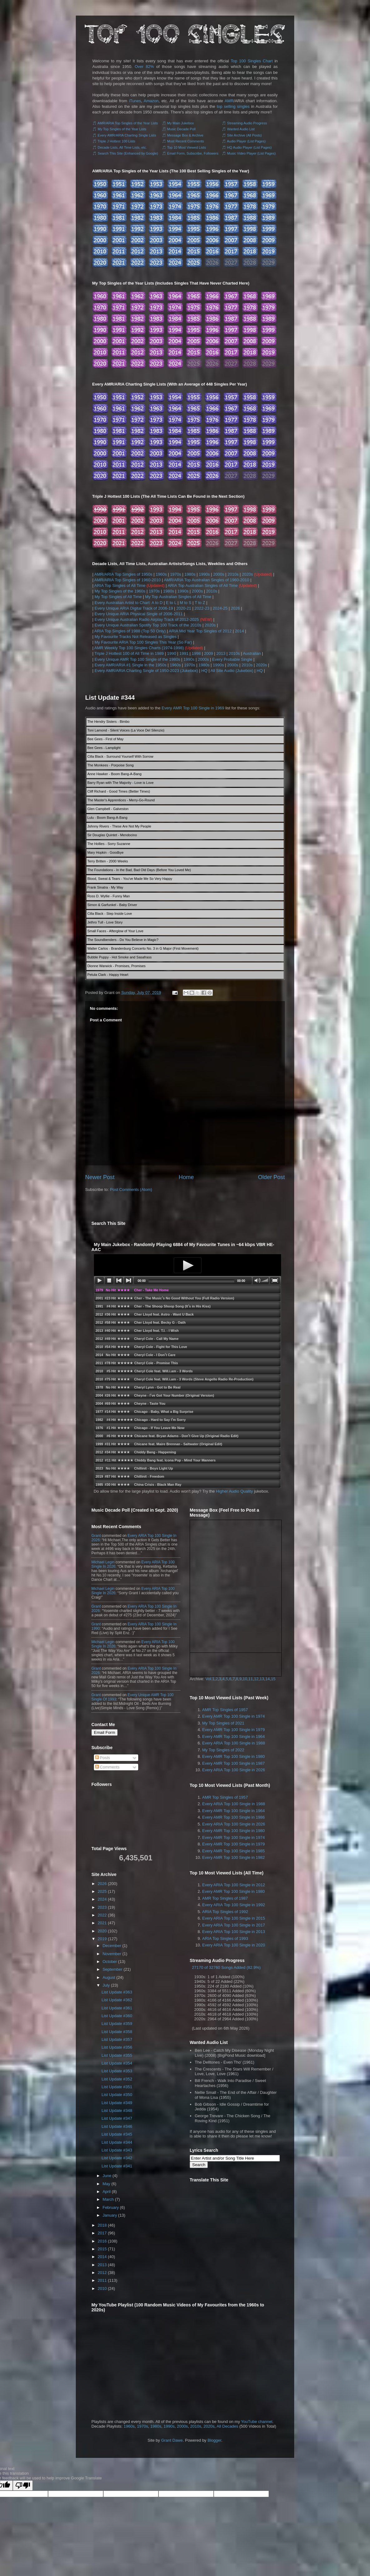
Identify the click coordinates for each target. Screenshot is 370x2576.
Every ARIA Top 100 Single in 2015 (233, 1918)
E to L (171, 602)
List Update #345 (116, 2134)
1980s (189, 574)
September (113, 1969)
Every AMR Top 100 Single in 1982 (233, 1857)
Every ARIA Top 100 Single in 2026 (233, 1770)
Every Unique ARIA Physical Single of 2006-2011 (139, 614)
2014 (239, 631)
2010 (102, 2288)
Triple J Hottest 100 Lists (116, 141)
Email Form (104, 1732)
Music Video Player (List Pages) (251, 153)
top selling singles (233, 106)
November (112, 1953)
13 (262, 1679)
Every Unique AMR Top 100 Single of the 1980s (137, 659)
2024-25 (220, 608)
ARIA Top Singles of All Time (119, 585)
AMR (229, 100)
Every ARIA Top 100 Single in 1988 (233, 1743)
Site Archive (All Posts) (244, 135)
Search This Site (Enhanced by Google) (128, 153)
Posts (102, 1757)
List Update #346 (116, 2126)
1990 (171, 653)
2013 (221, 653)
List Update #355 (116, 2055)
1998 (196, 653)
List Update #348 (116, 2110)
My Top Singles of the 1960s (120, 591)
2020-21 (183, 608)
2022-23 (201, 608)
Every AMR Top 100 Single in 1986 (233, 1817)
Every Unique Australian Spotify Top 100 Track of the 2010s (148, 625)
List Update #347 (116, 2118)
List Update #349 (116, 2102)
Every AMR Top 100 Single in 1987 (233, 1763)
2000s (218, 574)
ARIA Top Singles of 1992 (225, 1911)
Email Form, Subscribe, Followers (192, 153)
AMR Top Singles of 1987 (225, 1898)
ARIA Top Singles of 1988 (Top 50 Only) (130, 631)
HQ (204, 670)
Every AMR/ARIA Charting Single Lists (127, 135)
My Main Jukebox (180, 123)
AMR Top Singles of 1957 (225, 1709)
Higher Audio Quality (234, 1491)
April (107, 2191)
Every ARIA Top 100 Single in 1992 (233, 1904)
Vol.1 (210, 1679)
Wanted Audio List (241, 129)
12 (256, 1679)
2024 (102, 1899)
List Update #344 (110, 697)
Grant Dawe (172, 2440)
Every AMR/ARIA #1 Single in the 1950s (131, 665)
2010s (232, 574)
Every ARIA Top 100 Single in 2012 (233, 1885)
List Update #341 (116, 2166)
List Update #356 (116, 2047)
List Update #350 (116, 2094)
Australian (252, 653)
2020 (102, 1931)
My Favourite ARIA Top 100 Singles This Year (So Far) (143, 642)
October (110, 1961)
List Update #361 (116, 2008)
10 (245, 1679)
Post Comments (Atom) (131, 1189)
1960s (161, 574)
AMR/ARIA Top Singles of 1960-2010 (127, 580)
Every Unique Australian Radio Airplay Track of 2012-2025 (147, 619)
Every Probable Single (232, 659)
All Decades (227, 2426)
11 (250, 1679)
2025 (102, 1891)
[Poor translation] (23, 2485)
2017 (102, 2233)
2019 (102, 1938)
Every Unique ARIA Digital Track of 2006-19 (134, 608)
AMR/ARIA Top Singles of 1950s (123, 574)
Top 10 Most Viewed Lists (186, 147)
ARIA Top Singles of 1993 (225, 1938)
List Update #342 (116, 2158)
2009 (208, 653)
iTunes (135, 100)
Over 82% (144, 66)
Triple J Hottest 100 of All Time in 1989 (129, 653)
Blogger (214, 2440)
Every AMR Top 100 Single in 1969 (193, 708)
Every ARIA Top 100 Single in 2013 (233, 1931)
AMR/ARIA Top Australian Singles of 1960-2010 (206, 580)
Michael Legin (102, 1562)
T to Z (200, 602)
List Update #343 (116, 2150)
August (109, 1977)
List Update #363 (116, 1992)
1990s (204, 574)
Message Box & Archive (185, 135)
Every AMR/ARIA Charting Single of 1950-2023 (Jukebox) (146, 670)
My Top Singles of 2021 (223, 1723)
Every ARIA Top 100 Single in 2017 (233, 1925)
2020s (247, 574)
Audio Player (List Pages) (246, 141)
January (110, 2215)
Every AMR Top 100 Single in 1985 (233, 1851)
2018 (102, 2225)
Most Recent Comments (185, 141)
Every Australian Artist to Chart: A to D (129, 602)
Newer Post (99, 1177)
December (112, 1945)
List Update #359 (116, 2023)
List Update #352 (116, 2079)
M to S (186, 602)
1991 (183, 653)
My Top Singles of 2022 (223, 1750)
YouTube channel (256, 2421)
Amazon (151, 100)
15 (273, 1679)
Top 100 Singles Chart (252, 61)
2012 (102, 2272)
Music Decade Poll (181, 129)
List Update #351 (116, 2086)
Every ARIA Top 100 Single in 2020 (233, 1945)
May (106, 2183)
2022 (102, 1915)
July (106, 1985)
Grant (96, 1535)
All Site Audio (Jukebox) (232, 670)
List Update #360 (116, 2015)
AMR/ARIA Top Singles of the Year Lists (127, 123)
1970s (175, 574)
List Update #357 (116, 2039)
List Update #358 (116, 2031)
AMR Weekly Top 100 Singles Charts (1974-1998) (139, 647)
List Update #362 (116, 2000)
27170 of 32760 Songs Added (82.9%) (226, 1967)
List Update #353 (116, 2071)
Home (186, 1177)
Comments (107, 1767)
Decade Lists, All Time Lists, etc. (122, 147)
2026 (235, 608)
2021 (102, 1923)
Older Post (271, 1177)
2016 (102, 2241)
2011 (102, 2280)
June (107, 2175)
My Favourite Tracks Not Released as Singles (136, 636)
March (108, 2199)
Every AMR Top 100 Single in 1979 (233, 1729)
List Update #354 (116, 2063)
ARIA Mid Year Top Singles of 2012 (200, 631)
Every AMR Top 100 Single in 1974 (233, 1716)
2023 (102, 1907)
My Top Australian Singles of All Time (178, 596)
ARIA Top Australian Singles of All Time (203, 585)
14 (267, 1679)
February (111, 2207)
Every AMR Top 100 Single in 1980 (233, 1756)
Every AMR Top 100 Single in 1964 (233, 1736)
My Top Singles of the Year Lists (122, 129)
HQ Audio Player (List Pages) (249, 147)
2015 (102, 2249)
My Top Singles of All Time (118, 596)
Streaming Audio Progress (247, 123)
